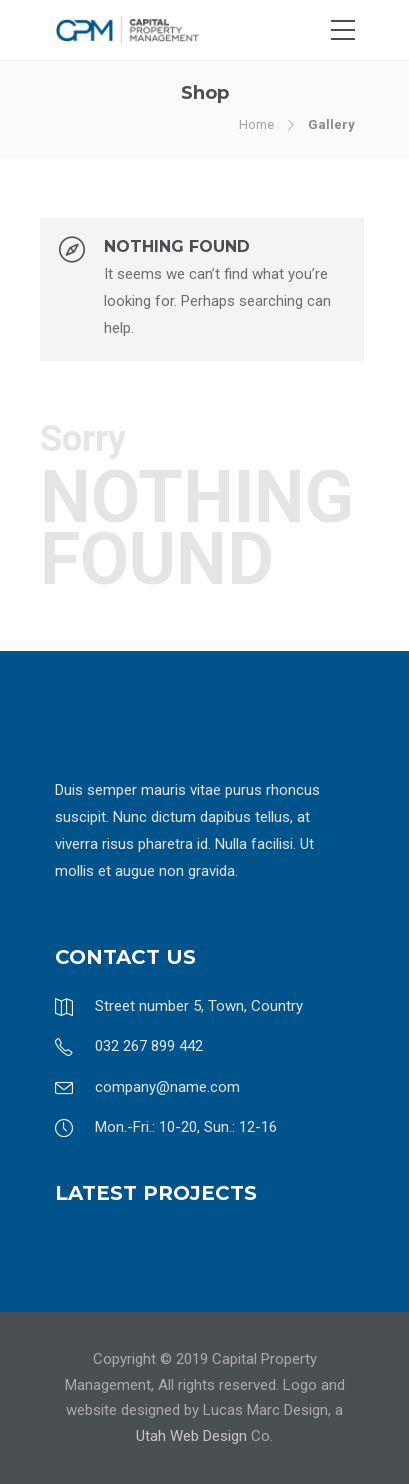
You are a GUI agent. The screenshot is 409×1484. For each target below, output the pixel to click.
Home (256, 124)
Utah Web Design (191, 1436)
